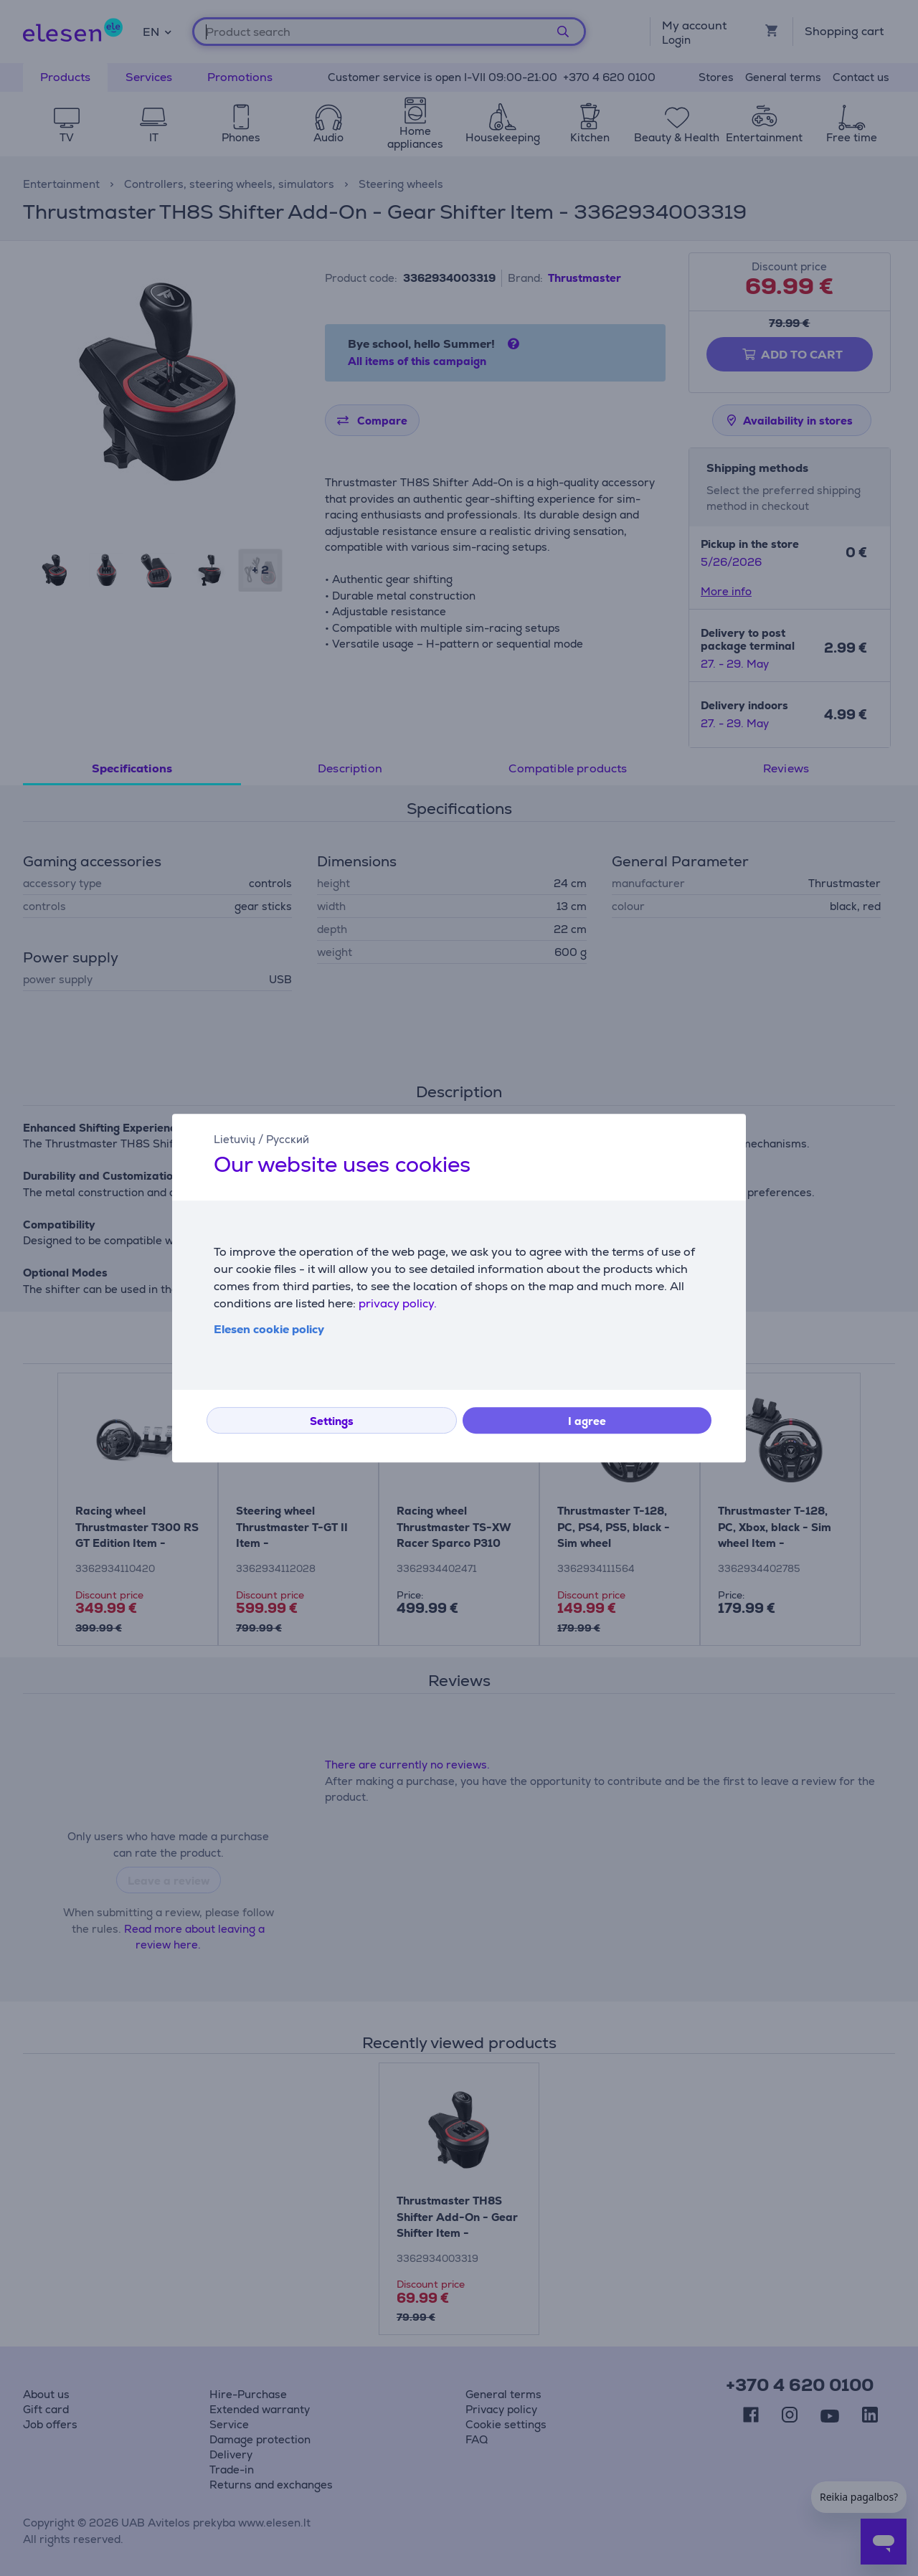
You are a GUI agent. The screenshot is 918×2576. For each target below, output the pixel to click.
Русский (287, 1139)
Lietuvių (234, 1139)
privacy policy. (398, 1303)
